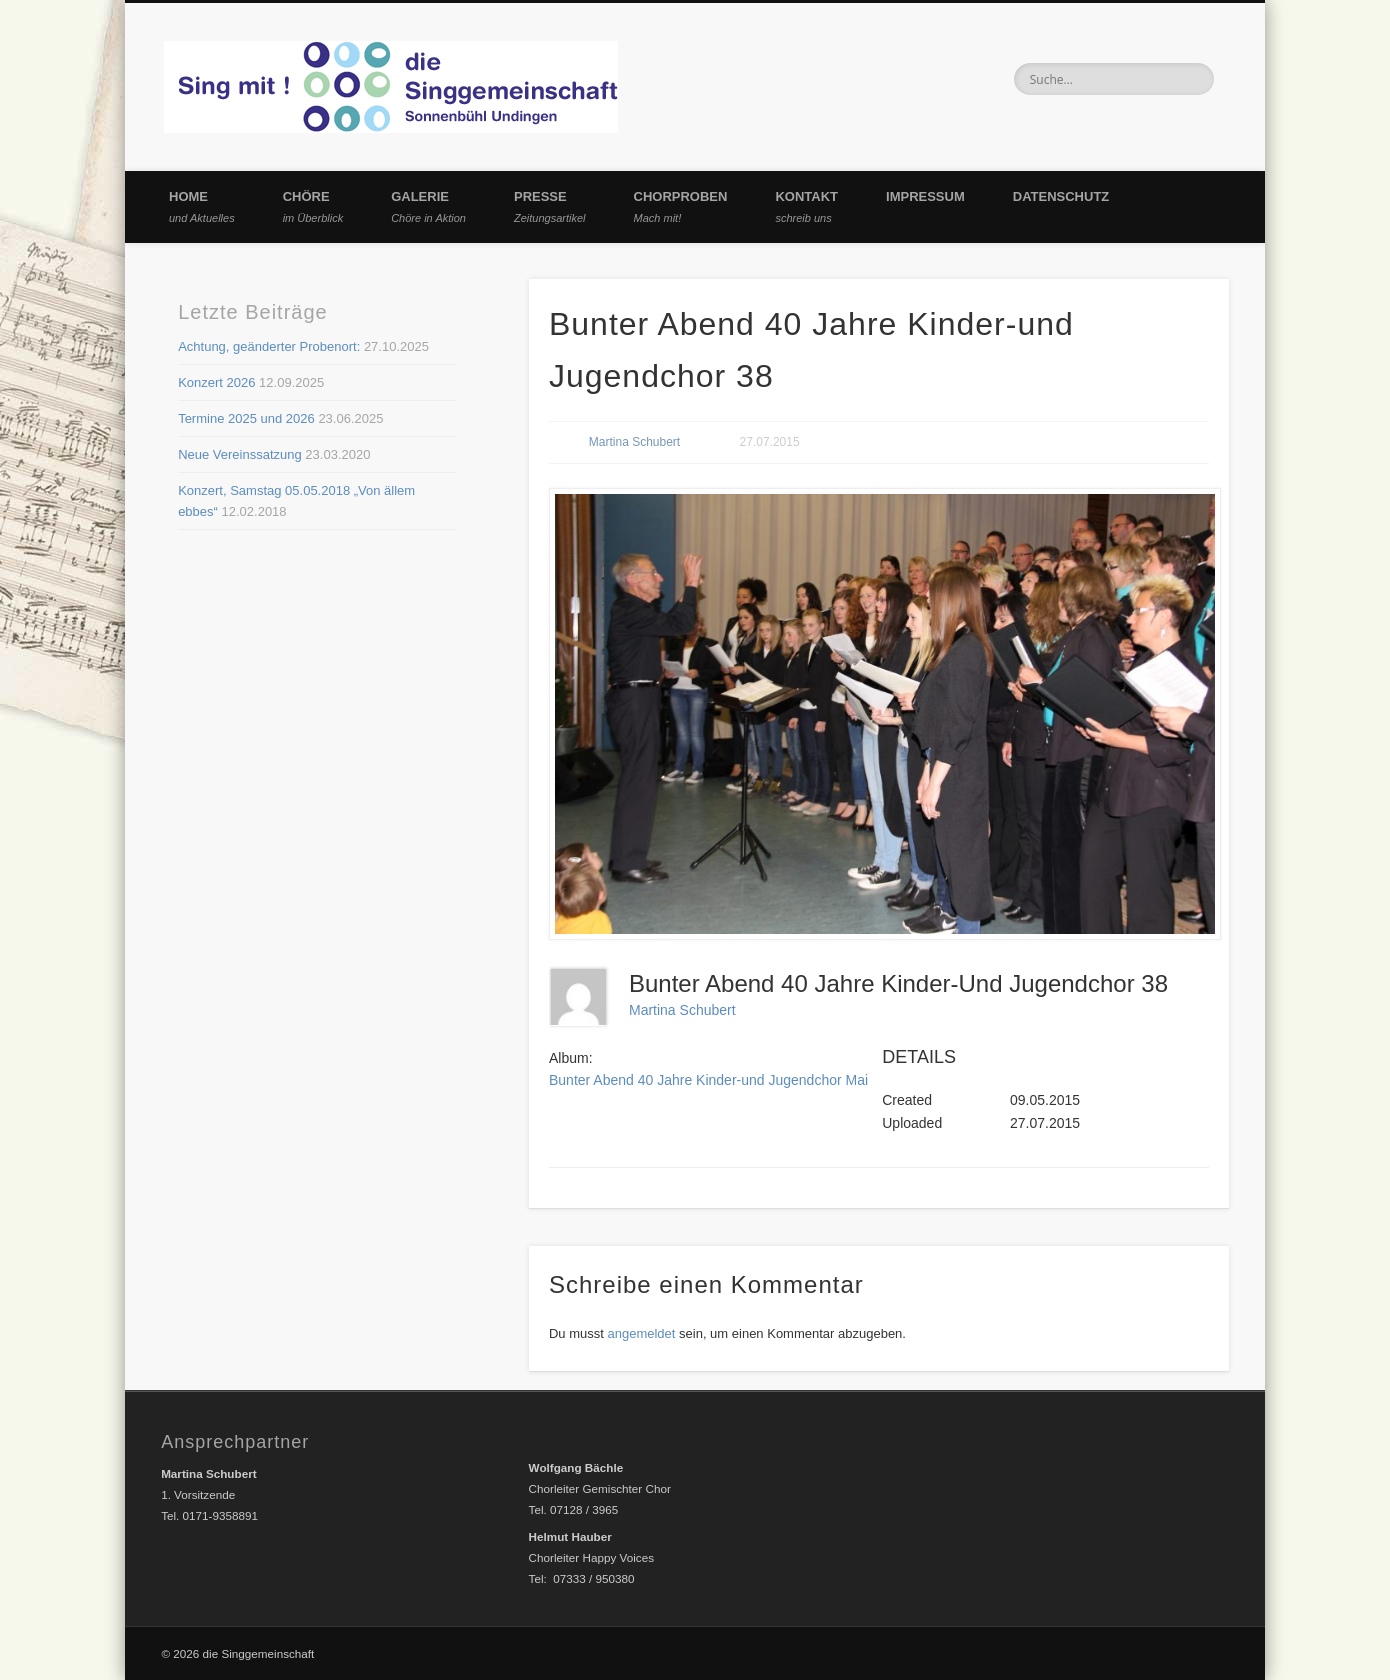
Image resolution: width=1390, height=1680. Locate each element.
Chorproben (681, 206)
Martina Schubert (634, 442)
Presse (550, 206)
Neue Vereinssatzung (240, 454)
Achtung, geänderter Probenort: (269, 346)
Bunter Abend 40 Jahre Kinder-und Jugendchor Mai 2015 (726, 1080)
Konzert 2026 (216, 382)
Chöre (313, 206)
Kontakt (806, 206)
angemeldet (641, 1333)
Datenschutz (1061, 196)
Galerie (428, 206)
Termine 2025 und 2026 (246, 418)
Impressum (925, 196)
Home (202, 206)
